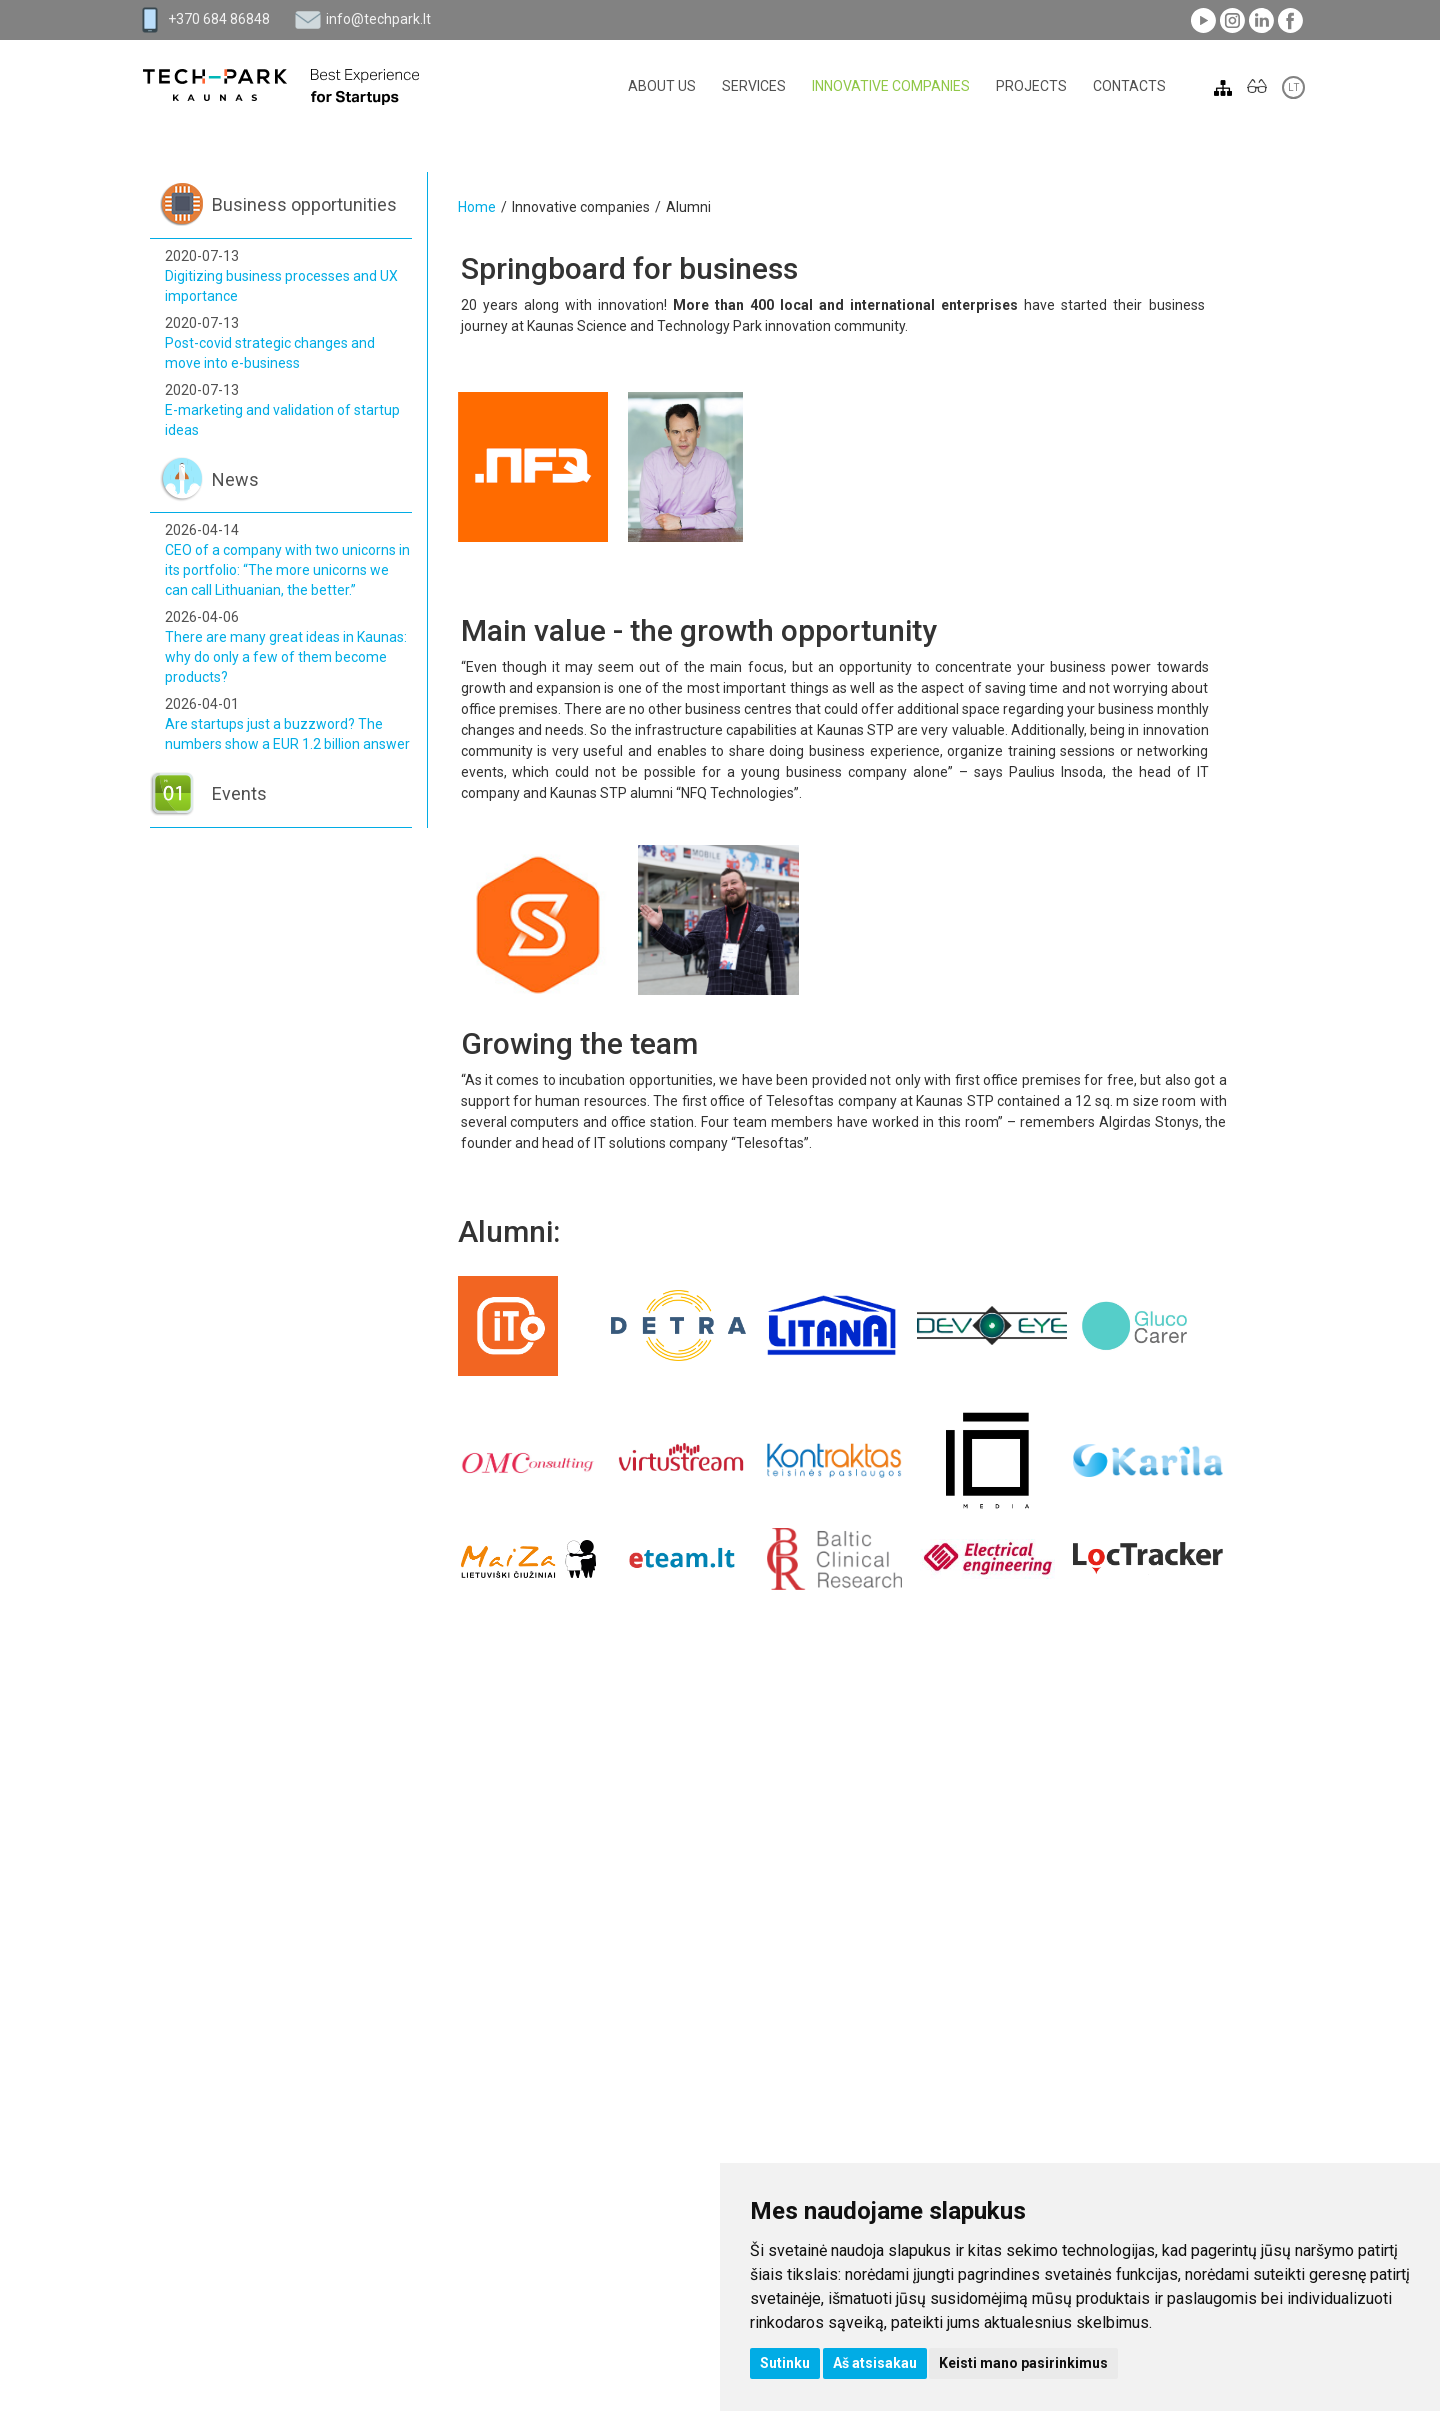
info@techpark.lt (378, 19)
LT (1293, 87)
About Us (662, 86)
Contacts (1129, 86)
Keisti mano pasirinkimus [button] (1023, 2363)
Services (754, 86)
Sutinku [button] (785, 2363)
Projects (1031, 86)
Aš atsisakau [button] (875, 2363)
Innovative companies (891, 86)
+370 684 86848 (219, 19)
